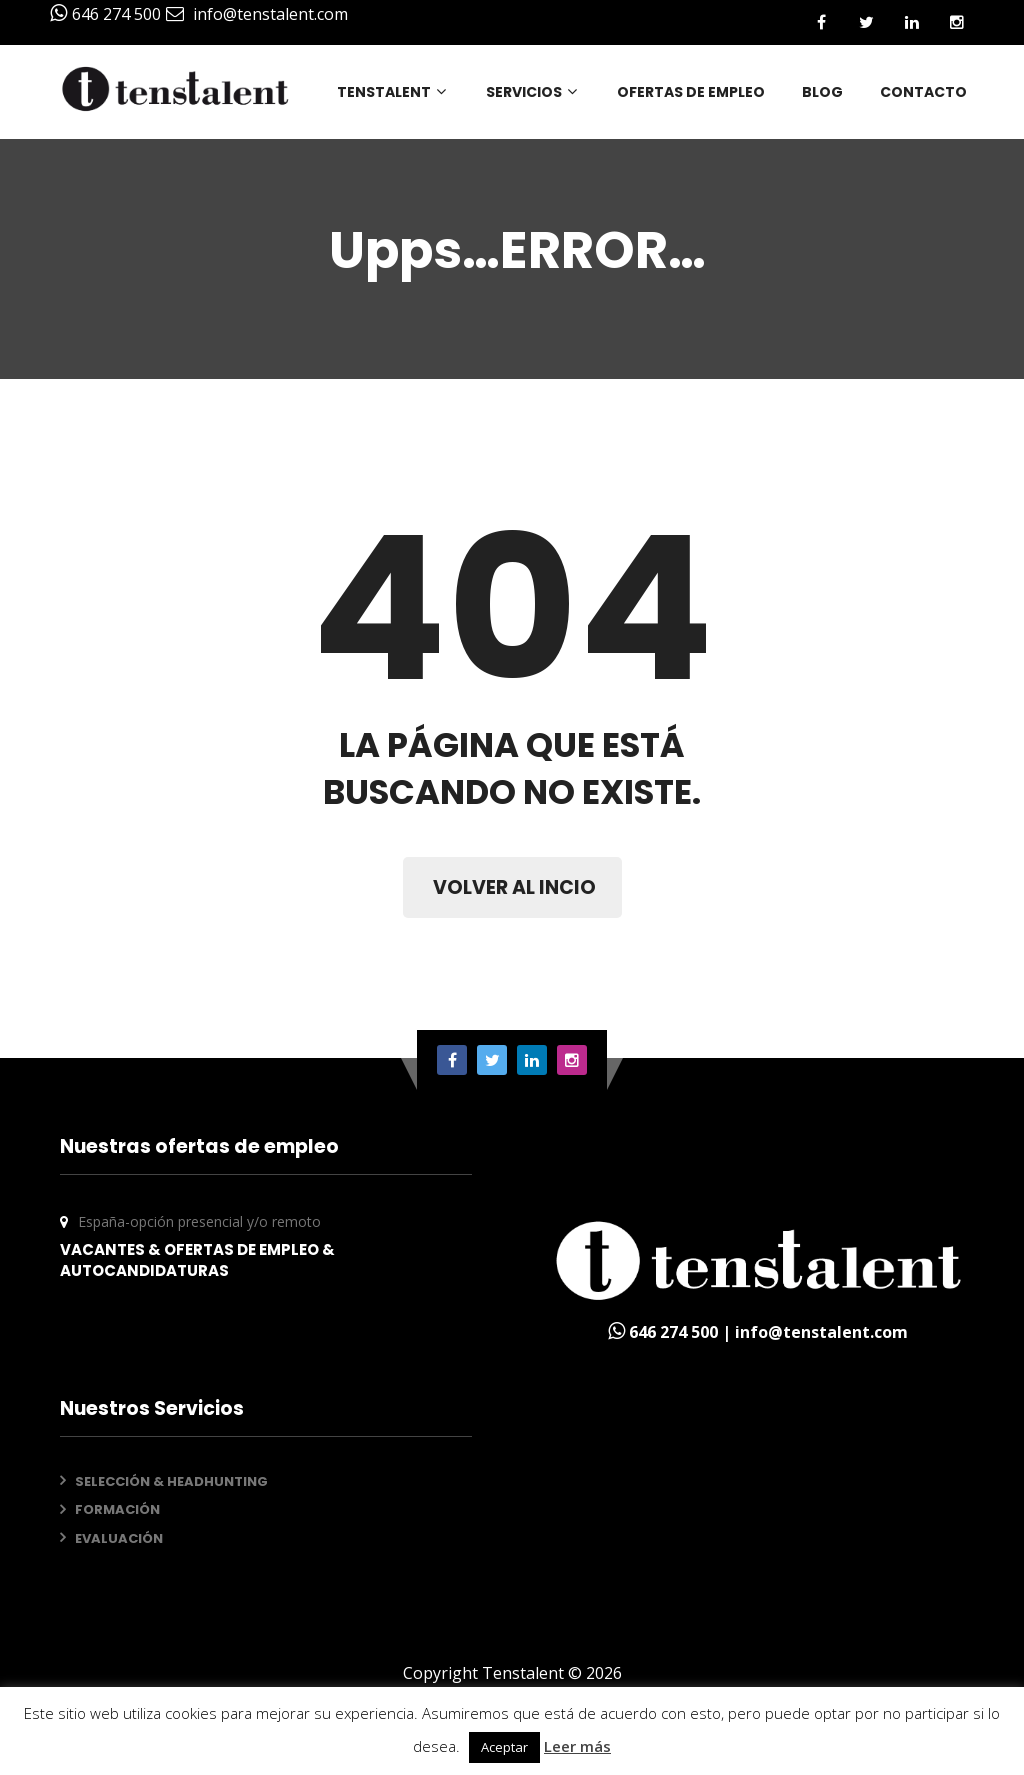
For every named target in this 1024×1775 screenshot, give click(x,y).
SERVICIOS (533, 92)
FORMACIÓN (117, 1509)
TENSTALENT (393, 92)
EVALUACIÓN (119, 1538)
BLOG (822, 92)
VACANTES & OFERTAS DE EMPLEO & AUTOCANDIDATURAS (197, 1260)
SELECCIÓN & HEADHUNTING (171, 1481)
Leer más (577, 1746)
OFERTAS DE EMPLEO (691, 92)
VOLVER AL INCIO (514, 887)
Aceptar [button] (504, 1747)
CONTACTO (923, 92)
